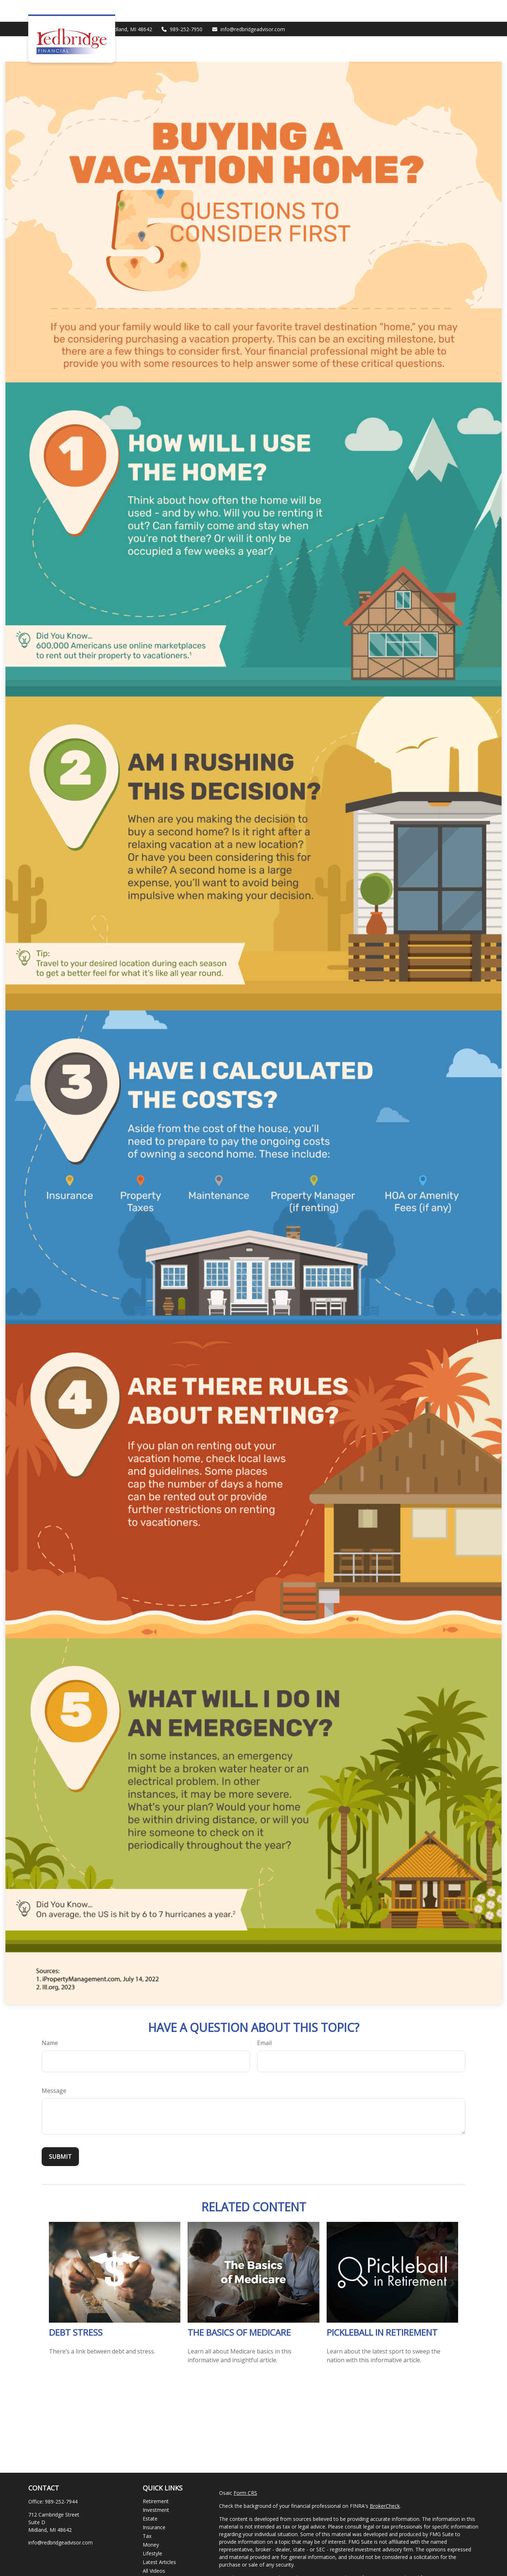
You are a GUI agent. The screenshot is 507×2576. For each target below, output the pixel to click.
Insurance (154, 2505)
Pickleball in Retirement (382, 2310)
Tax (147, 2514)
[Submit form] (60, 2134)
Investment (156, 2488)
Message (54, 2069)
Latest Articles (159, 2540)
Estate (150, 2496)
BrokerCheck (385, 2484)
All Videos (154, 2549)
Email (264, 2021)
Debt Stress (75, 2310)
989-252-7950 (182, 7)
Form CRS (245, 2471)
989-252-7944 (61, 2479)
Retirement (156, 2479)
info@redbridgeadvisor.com (248, 7)
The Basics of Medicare (239, 2310)
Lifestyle (152, 2531)
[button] (282, 27)
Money (151, 2522)
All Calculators (159, 2557)
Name (50, 2021)
